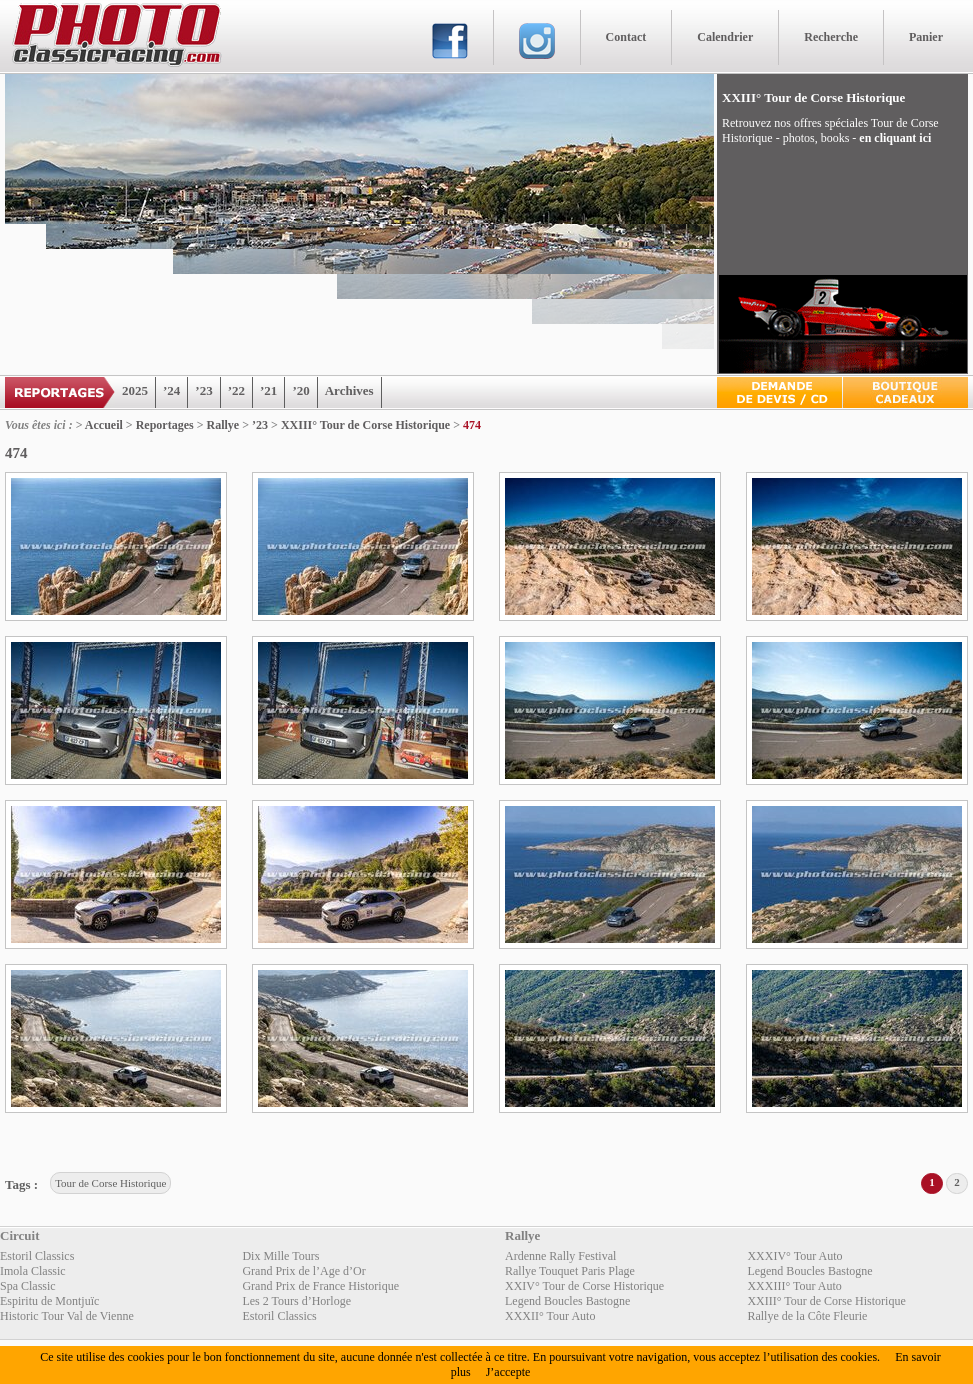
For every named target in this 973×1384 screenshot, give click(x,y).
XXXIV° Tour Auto (794, 1256)
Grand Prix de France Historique (320, 1286)
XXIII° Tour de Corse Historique (365, 425)
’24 (171, 390)
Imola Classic (33, 1271)
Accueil (104, 425)
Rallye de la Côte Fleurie (807, 1316)
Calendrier (725, 37)
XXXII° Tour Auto (550, 1316)
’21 (268, 390)
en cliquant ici (895, 138)
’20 (300, 390)
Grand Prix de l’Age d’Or (303, 1271)
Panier (926, 37)
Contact (626, 37)
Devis (779, 392)
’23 (203, 390)
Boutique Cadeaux (905, 392)
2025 (135, 390)
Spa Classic (28, 1286)
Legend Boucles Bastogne (809, 1271)
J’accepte (508, 1372)
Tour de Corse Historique (110, 1183)
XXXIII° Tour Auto (794, 1286)
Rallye (223, 425)
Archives (349, 390)
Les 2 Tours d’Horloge (296, 1301)
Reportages (165, 425)
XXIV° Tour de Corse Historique (584, 1286)
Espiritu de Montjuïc (49, 1301)
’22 (236, 390)
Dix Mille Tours (280, 1256)
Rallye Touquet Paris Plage (570, 1271)
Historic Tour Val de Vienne (67, 1316)
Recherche (831, 37)
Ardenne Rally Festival (560, 1256)
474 (472, 425)
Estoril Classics (37, 1256)
